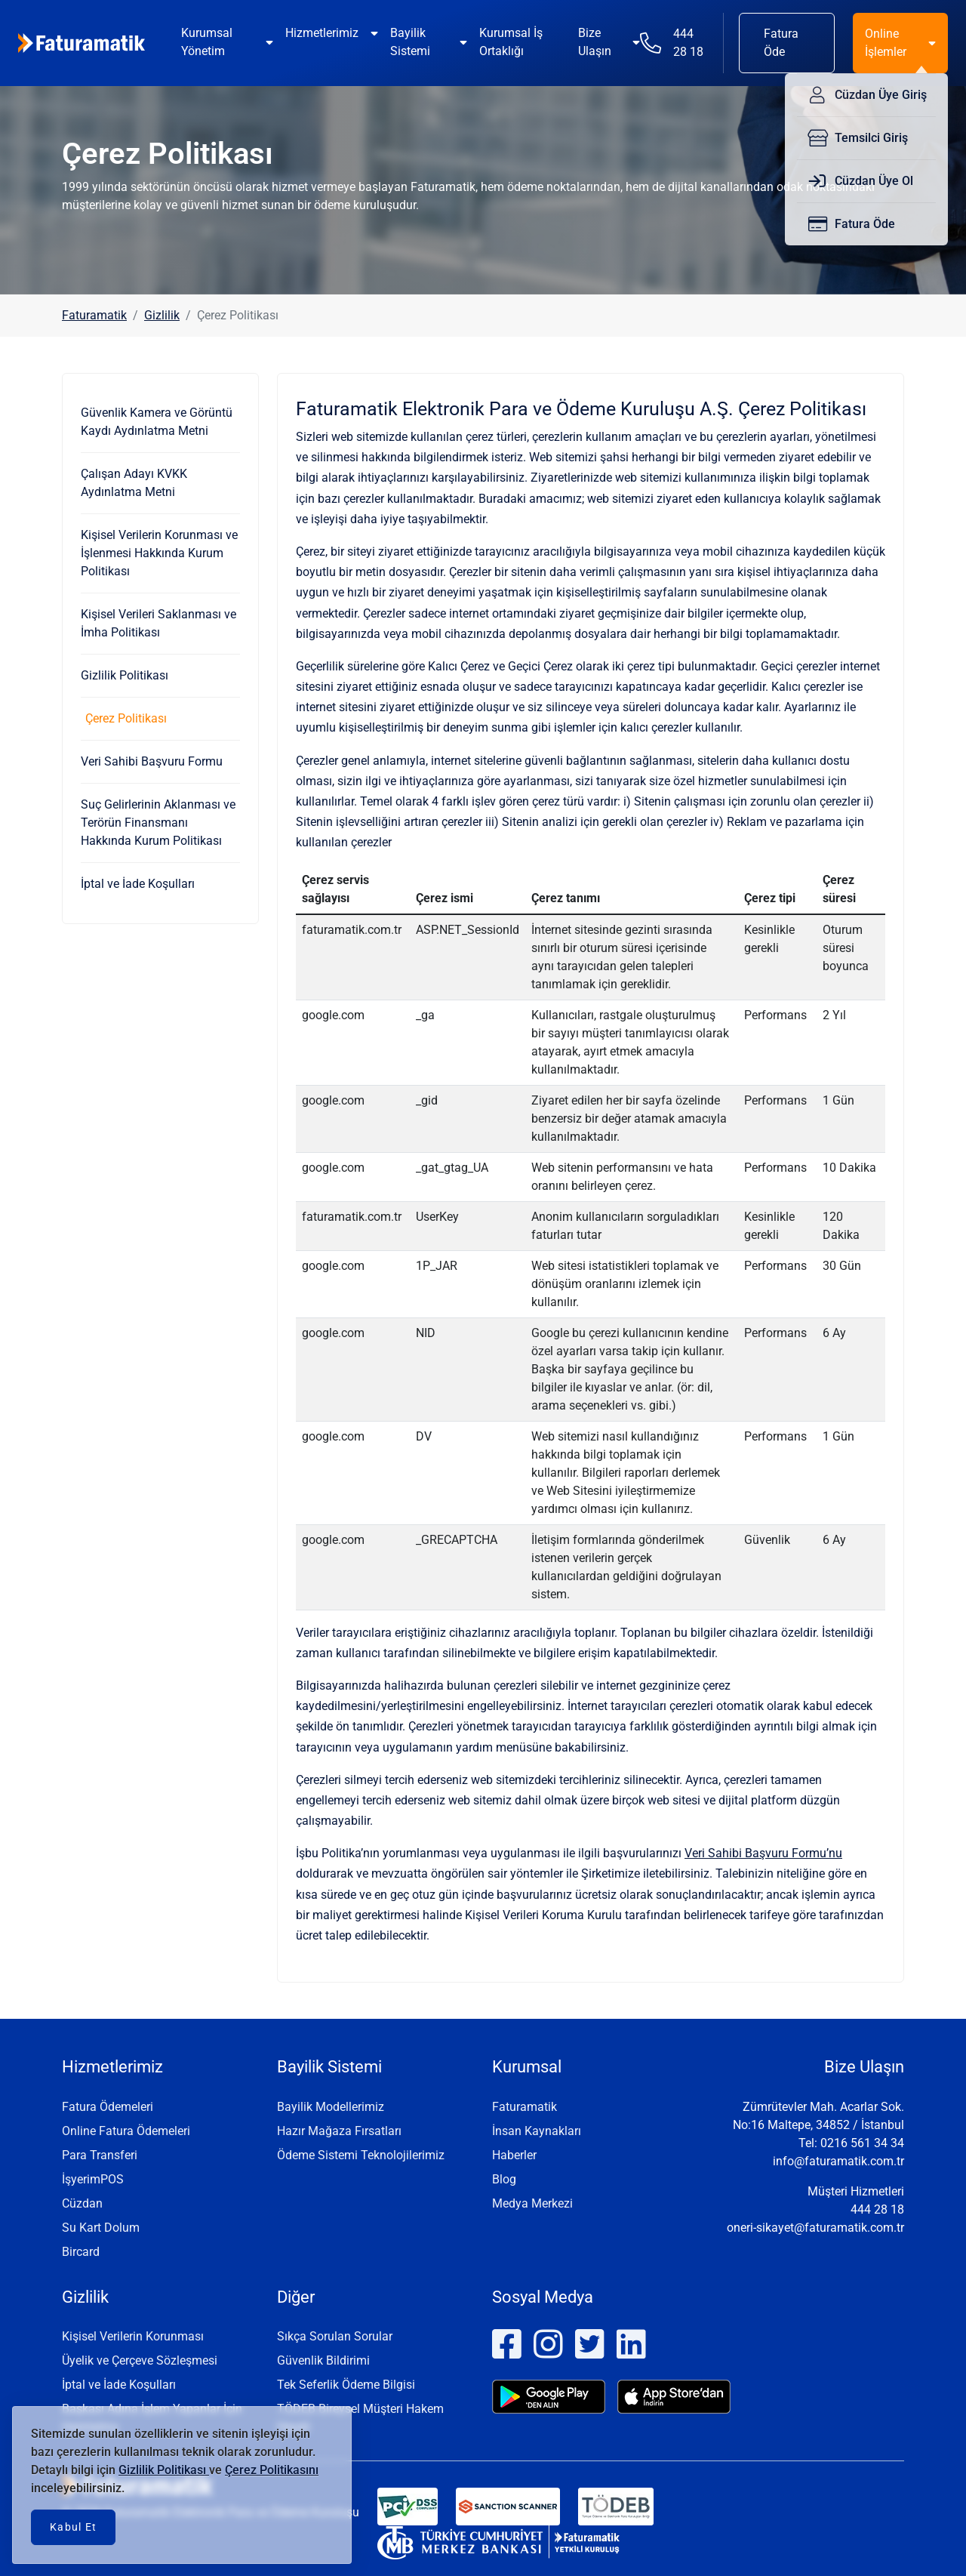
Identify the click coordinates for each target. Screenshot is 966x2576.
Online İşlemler (885, 42)
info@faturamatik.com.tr (838, 2161)
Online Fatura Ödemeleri (126, 2131)
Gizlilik (162, 315)
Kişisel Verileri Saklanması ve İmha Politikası (158, 623)
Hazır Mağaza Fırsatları (339, 2131)
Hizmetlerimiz (321, 33)
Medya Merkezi (532, 2203)
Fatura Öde (781, 42)
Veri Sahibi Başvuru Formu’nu (763, 1853)
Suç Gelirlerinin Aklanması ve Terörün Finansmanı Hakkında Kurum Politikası (158, 822)
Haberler (514, 2155)
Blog (504, 2179)
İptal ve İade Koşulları (138, 884)
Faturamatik (94, 315)
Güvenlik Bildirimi (323, 2360)
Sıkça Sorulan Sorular (334, 2336)
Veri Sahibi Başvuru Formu (152, 761)
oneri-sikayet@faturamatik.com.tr (815, 2227)
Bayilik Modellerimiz (330, 2107)
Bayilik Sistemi (410, 42)
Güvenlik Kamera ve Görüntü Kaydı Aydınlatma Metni (156, 421)
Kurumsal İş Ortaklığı (511, 42)
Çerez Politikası (126, 718)
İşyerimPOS (93, 2179)
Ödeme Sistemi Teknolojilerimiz (361, 2155)
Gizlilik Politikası (124, 675)
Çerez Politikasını (271, 2470)
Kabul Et (73, 2527)
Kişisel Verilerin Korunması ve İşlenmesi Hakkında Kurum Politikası (159, 553)
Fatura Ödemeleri (107, 2107)
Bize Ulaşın (594, 42)
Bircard (81, 2252)
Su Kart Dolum (101, 2227)
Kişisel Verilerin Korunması (133, 2336)
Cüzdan (82, 2203)
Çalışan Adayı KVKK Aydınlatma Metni (134, 483)
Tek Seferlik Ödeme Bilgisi (346, 2384)
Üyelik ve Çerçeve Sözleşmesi (139, 2360)
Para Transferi (99, 2155)
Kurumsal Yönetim (206, 42)
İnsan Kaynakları (536, 2131)
